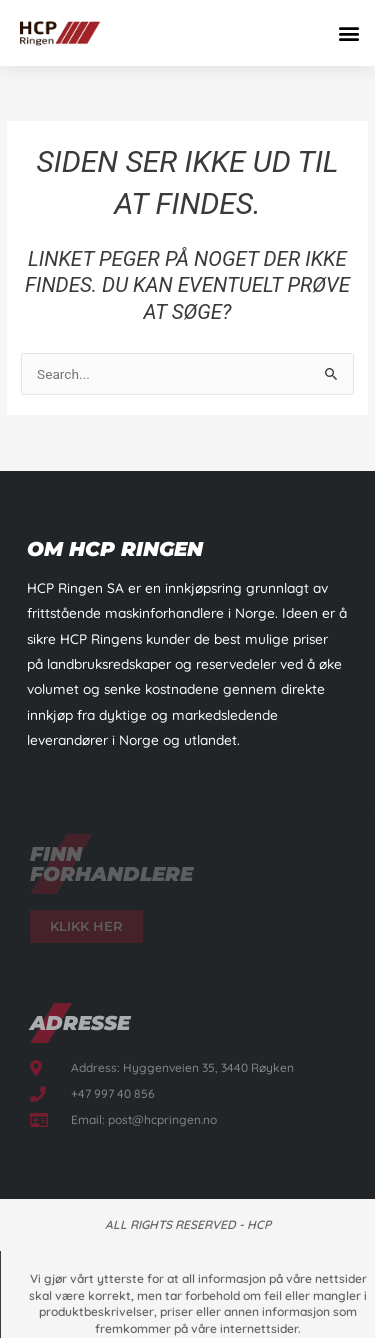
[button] (348, 32)
